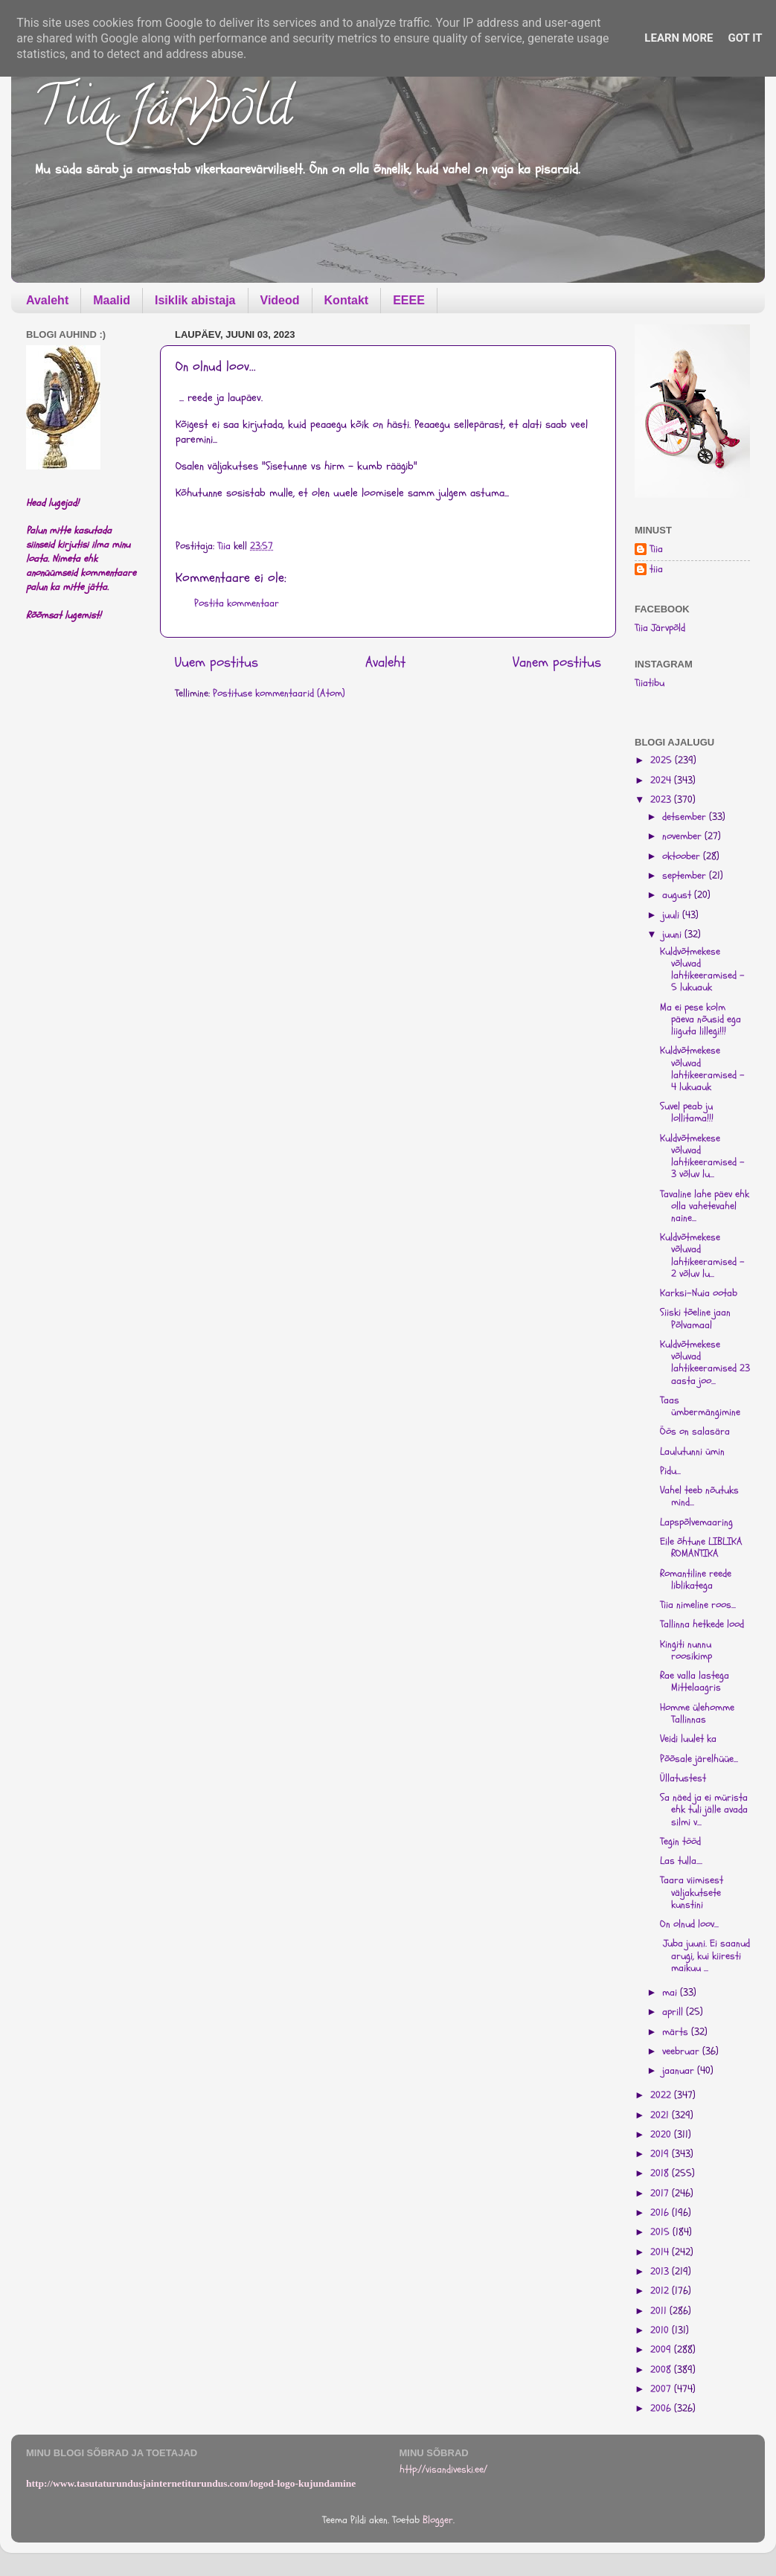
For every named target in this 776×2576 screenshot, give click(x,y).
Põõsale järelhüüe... (699, 1759)
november (683, 836)
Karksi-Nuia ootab (698, 1293)
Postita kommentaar (236, 603)
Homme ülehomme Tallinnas (697, 1713)
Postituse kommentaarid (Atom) (279, 693)
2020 (662, 2134)
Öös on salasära (695, 1431)
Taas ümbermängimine (700, 1406)
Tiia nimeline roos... (698, 1605)
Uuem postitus (216, 662)
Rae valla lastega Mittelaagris (694, 1681)
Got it (745, 38)
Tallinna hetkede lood (702, 1624)
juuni (673, 934)
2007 (662, 2389)
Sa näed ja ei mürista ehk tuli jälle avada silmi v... (704, 1809)
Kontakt (346, 300)
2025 (662, 760)
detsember (685, 817)
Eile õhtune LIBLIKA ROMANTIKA (701, 1547)
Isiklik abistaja (195, 300)
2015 (661, 2232)
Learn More (678, 38)
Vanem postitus (557, 662)
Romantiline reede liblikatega (695, 1579)
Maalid (111, 300)
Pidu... (670, 1471)
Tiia (656, 549)
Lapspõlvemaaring (696, 1522)
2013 (661, 2271)
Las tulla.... (681, 1861)
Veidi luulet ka (688, 1739)
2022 (662, 2095)
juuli (672, 915)
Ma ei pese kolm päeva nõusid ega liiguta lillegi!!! (700, 1019)
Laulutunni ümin (692, 1451)
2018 (661, 2173)
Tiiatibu (649, 683)
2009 (662, 2349)
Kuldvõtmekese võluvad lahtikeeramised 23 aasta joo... (705, 1363)
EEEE (409, 300)
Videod (280, 300)
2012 (661, 2291)
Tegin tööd (680, 1841)
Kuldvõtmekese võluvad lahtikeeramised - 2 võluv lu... (702, 1256)
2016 (661, 2213)
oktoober (682, 856)
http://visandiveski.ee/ (443, 2469)
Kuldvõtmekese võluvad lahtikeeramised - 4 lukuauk (702, 1069)
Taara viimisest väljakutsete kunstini (691, 1892)
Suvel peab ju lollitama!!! (687, 1112)
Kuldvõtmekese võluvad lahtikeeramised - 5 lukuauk (702, 970)
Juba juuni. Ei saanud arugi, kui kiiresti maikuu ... (705, 1955)
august (678, 895)
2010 (661, 2330)
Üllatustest (683, 1778)
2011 (660, 2311)
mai (671, 1992)
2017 (661, 2193)
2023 (662, 800)
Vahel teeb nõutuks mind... (699, 1496)
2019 (661, 2154)
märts (676, 2032)
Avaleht (47, 300)
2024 (662, 780)
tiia (656, 569)
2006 (662, 2408)
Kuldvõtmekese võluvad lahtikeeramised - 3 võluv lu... (702, 1157)
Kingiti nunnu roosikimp (686, 1650)
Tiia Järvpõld (162, 112)
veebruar (682, 2051)
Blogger (438, 2520)
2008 (662, 2370)
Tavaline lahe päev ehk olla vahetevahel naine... (704, 1206)
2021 (661, 2115)
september (685, 875)
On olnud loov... (689, 1924)
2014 (661, 2252)
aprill (674, 2012)
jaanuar (679, 2070)
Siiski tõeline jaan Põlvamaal (695, 1318)
